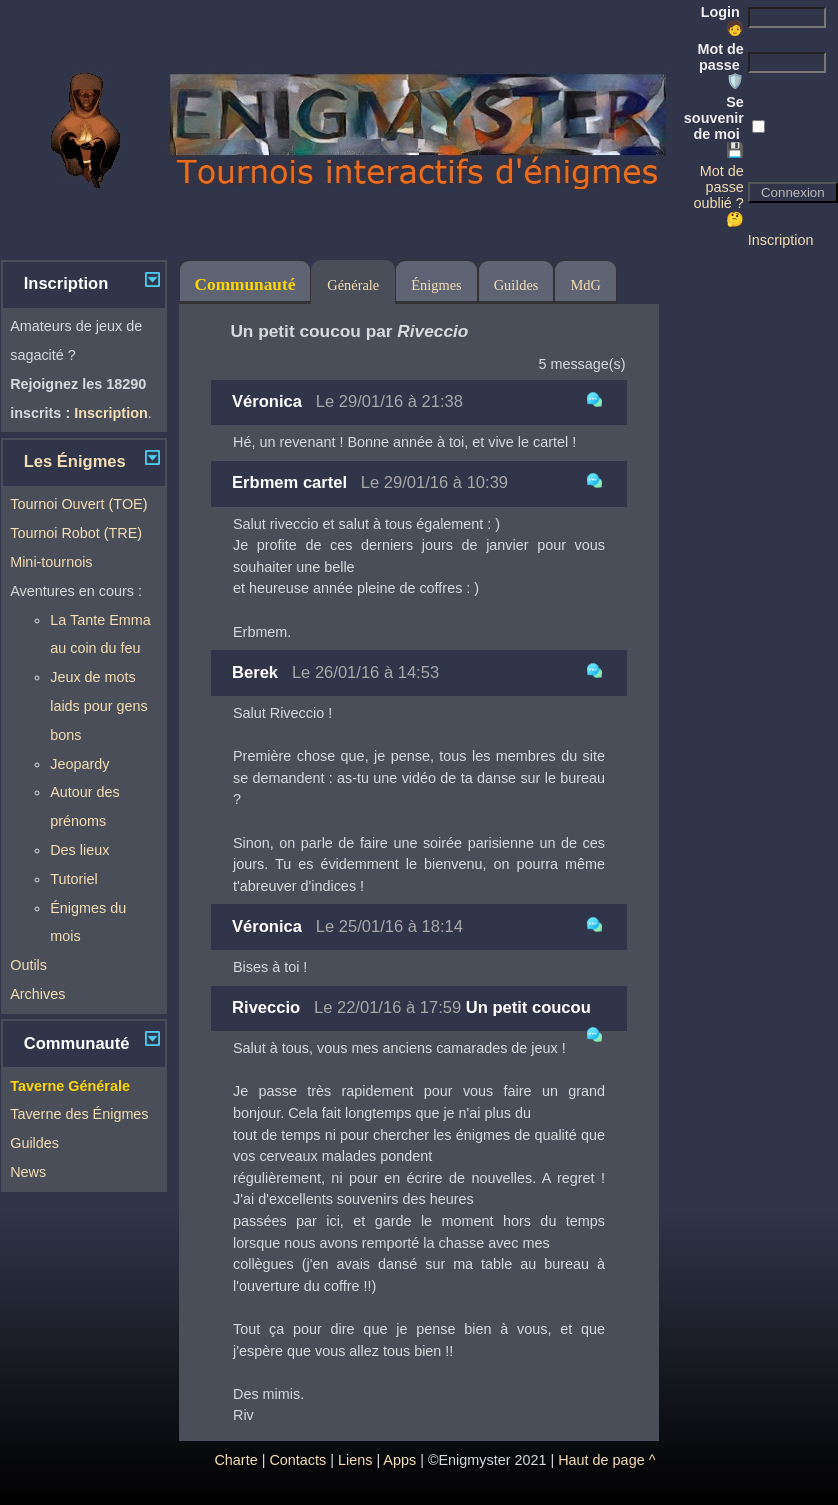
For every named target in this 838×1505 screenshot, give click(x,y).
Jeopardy (79, 764)
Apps (399, 1460)
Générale (353, 285)
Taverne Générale (70, 1086)
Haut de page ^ (606, 1460)
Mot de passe (720, 65)
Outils (28, 965)
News (28, 1172)
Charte (235, 1460)
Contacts (297, 1460)
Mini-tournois (51, 562)
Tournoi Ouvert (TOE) (78, 504)
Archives (37, 994)
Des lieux (79, 850)
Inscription (781, 240)
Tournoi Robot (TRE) (76, 533)
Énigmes (436, 285)
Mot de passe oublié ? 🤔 (718, 195)
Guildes (34, 1143)
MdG (585, 285)
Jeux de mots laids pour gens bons (99, 706)
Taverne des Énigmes (79, 1114)
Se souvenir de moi (714, 126)
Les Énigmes (75, 461)
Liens (355, 1460)
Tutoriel (73, 879)
